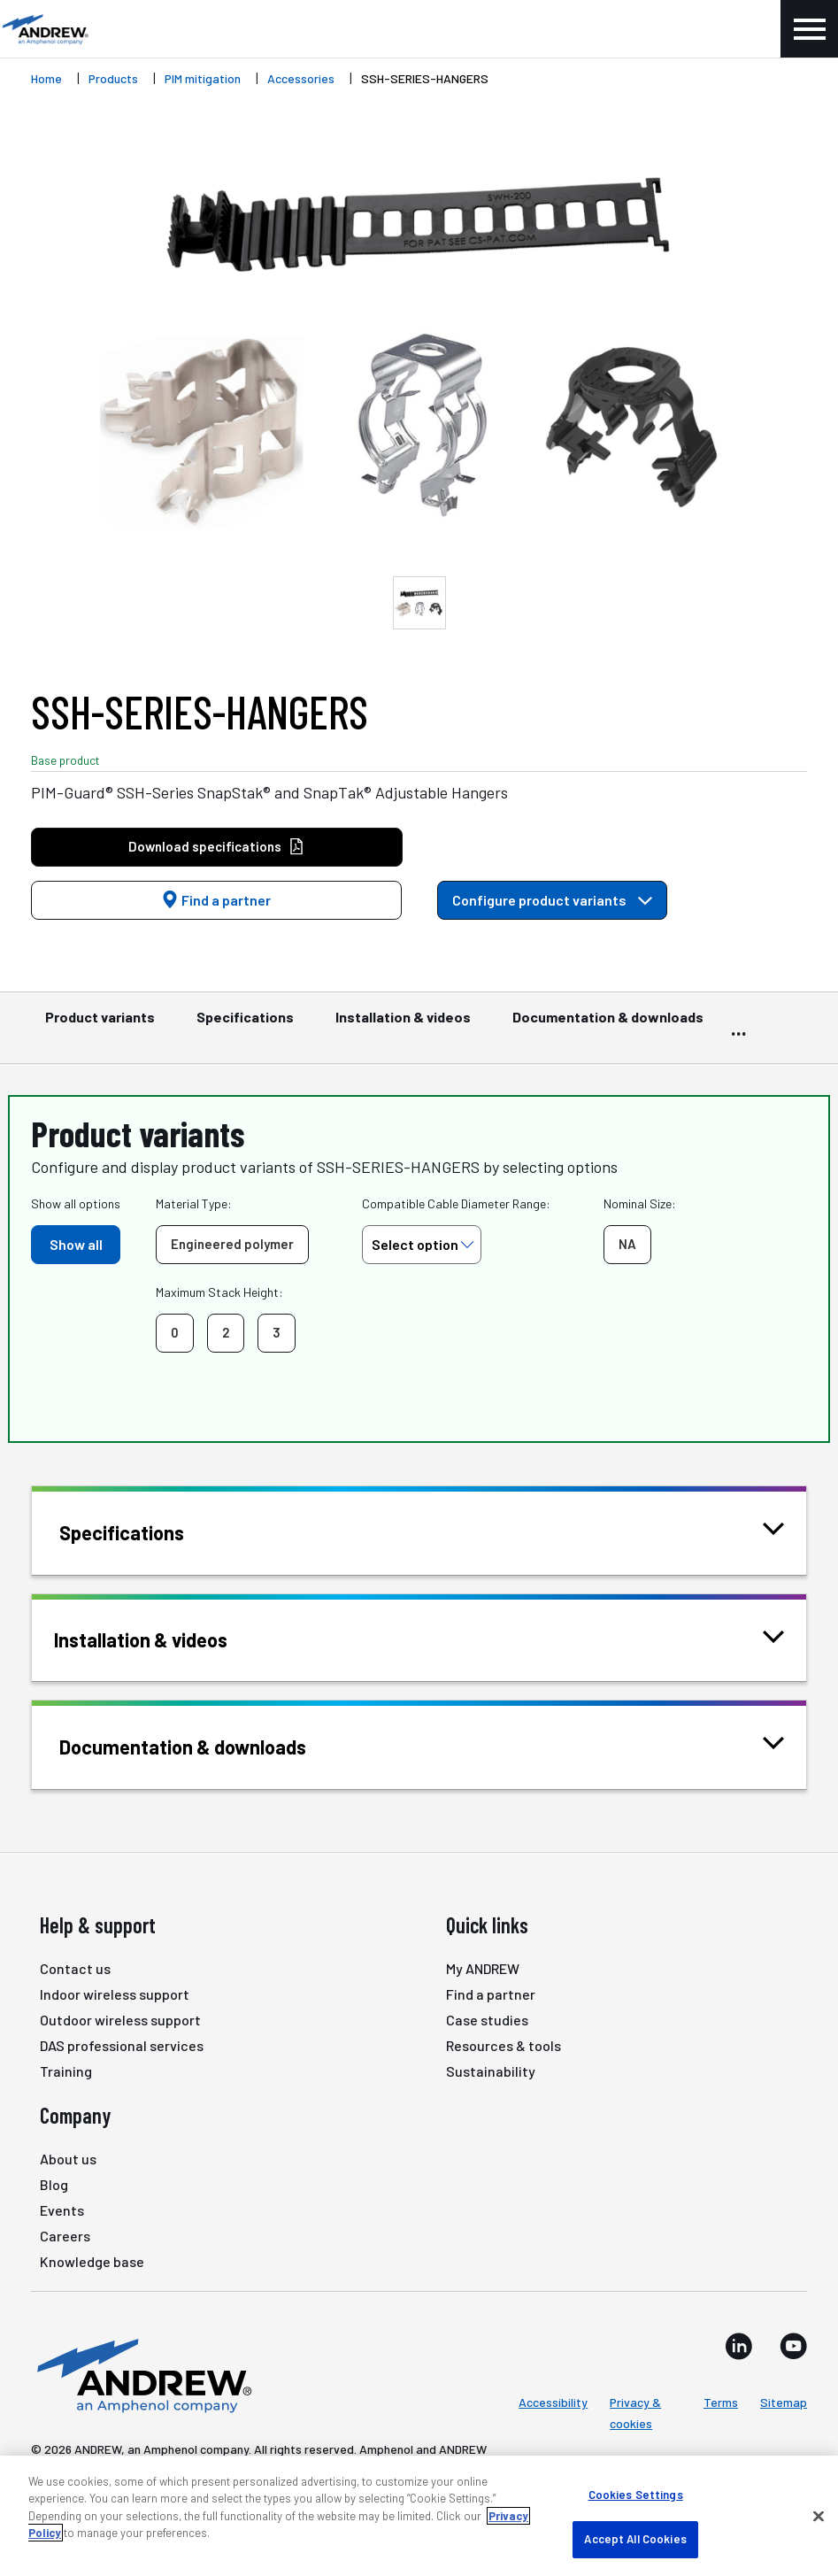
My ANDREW (482, 1968)
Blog (54, 2184)
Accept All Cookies (635, 2539)
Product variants (100, 1025)
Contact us (75, 1968)
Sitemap (783, 2402)
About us (68, 2158)
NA (627, 1244)
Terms (720, 2402)
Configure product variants (552, 899)
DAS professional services (122, 2045)
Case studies (487, 2019)
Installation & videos (403, 1025)
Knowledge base (92, 2261)
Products (113, 78)
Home (46, 78)
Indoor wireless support (114, 1994)
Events (62, 2210)
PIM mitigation (203, 78)
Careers (65, 2235)
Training (66, 2071)
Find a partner (216, 899)
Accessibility (553, 2402)
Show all (76, 1244)
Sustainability (490, 2071)
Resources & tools (503, 2045)
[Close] (818, 2515)
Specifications (245, 1025)
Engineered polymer (232, 1244)
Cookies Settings (635, 2494)
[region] (419, 2516)
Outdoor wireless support (120, 2019)
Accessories (300, 78)
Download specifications (216, 846)
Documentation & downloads (607, 1025)
